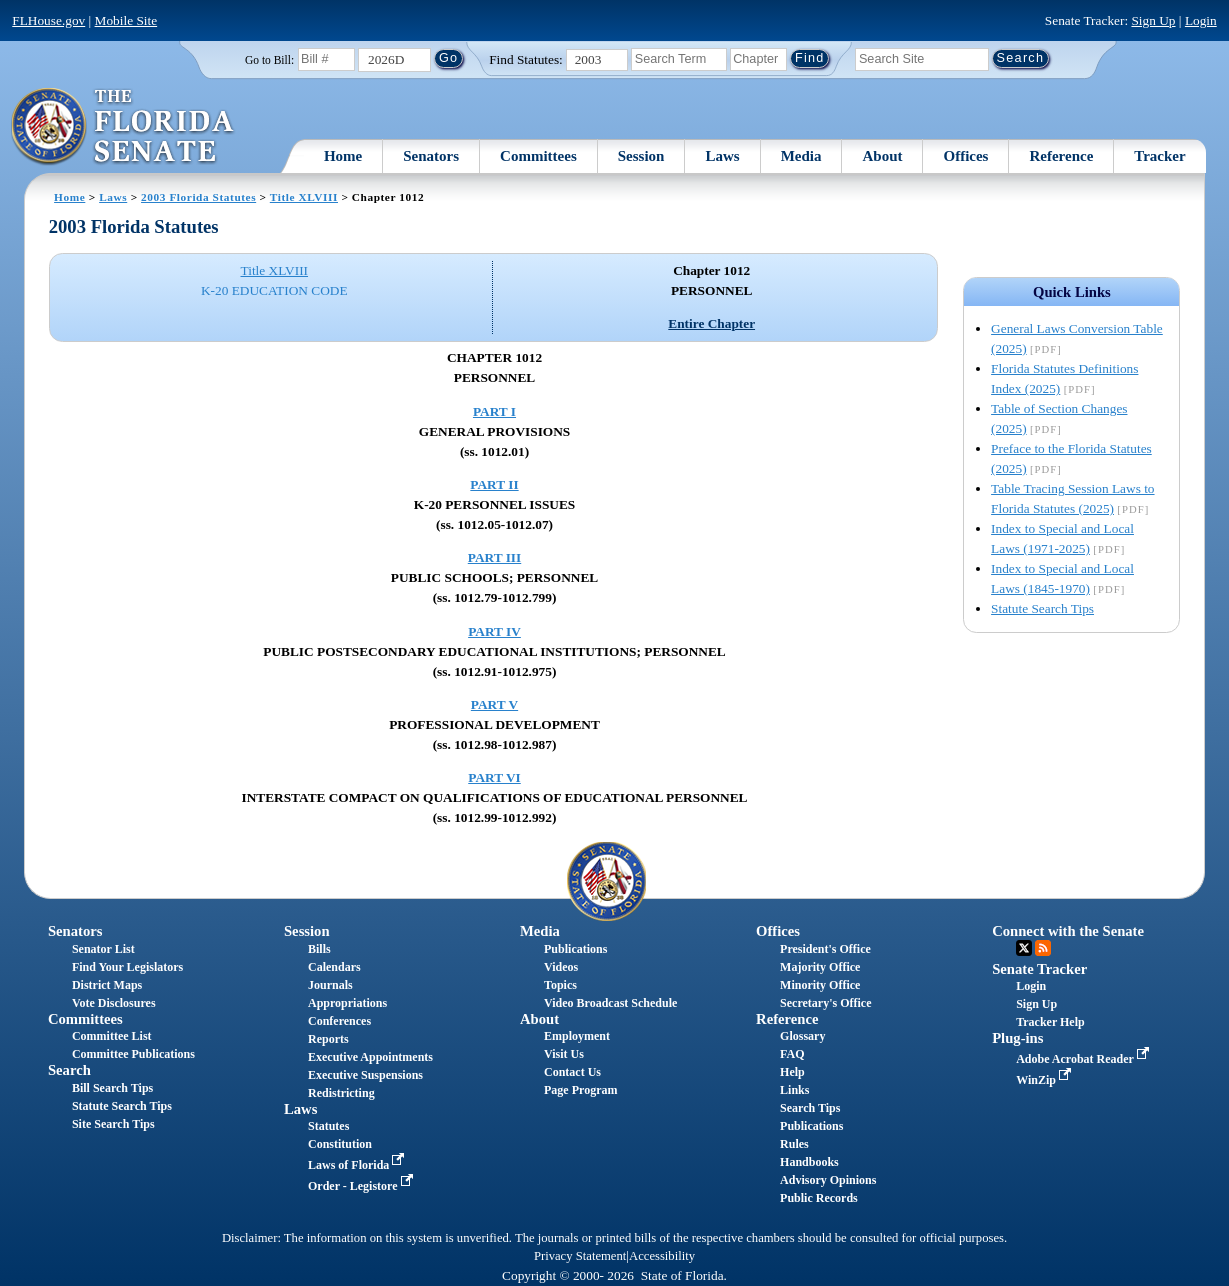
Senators (431, 156)
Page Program (580, 1090)
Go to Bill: (269, 60)
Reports (328, 1039)
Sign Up (1153, 20)
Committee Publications (133, 1054)
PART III (494, 557)
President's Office (825, 949)
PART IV (494, 631)
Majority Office (820, 967)
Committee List (112, 1036)
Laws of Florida (358, 1165)
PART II (494, 484)
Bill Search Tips (112, 1088)
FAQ (792, 1054)
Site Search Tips (113, 1124)
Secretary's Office (825, 1003)
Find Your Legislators (127, 967)
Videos (561, 967)
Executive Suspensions (365, 1075)
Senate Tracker (1039, 969)
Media (801, 156)
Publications (575, 949)
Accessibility (662, 1256)
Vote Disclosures (114, 1003)
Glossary (802, 1036)
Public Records (819, 1198)
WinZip (1045, 1080)
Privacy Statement (580, 1256)
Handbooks (809, 1162)
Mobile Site (126, 20)
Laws (722, 156)
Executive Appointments (370, 1057)
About (882, 156)
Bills (319, 949)
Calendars (334, 967)
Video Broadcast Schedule (610, 1003)
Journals (330, 985)
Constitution (340, 1144)
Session (641, 156)
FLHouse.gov (48, 20)
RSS (1043, 948)
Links (794, 1090)
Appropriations (347, 1003)
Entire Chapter (711, 323)
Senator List (103, 949)
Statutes (328, 1126)
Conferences (339, 1021)
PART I (494, 411)
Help (792, 1072)
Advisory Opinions (828, 1180)
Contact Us (572, 1072)
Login (1201, 20)
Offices (965, 156)
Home (343, 156)
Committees (538, 156)
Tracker (1159, 156)
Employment (577, 1036)
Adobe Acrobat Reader (1084, 1059)
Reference (1061, 156)
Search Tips (810, 1108)
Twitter (1024, 948)
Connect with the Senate (1068, 931)
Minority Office (820, 985)
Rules (794, 1144)
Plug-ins (1017, 1038)
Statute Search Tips (1042, 608)
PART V (494, 704)
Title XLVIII (304, 197)
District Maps (107, 985)
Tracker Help (1050, 1022)
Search (69, 1070)
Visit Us (564, 1054)
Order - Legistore (362, 1186)
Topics (560, 985)
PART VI (494, 777)
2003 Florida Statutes (198, 197)
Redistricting (341, 1093)
